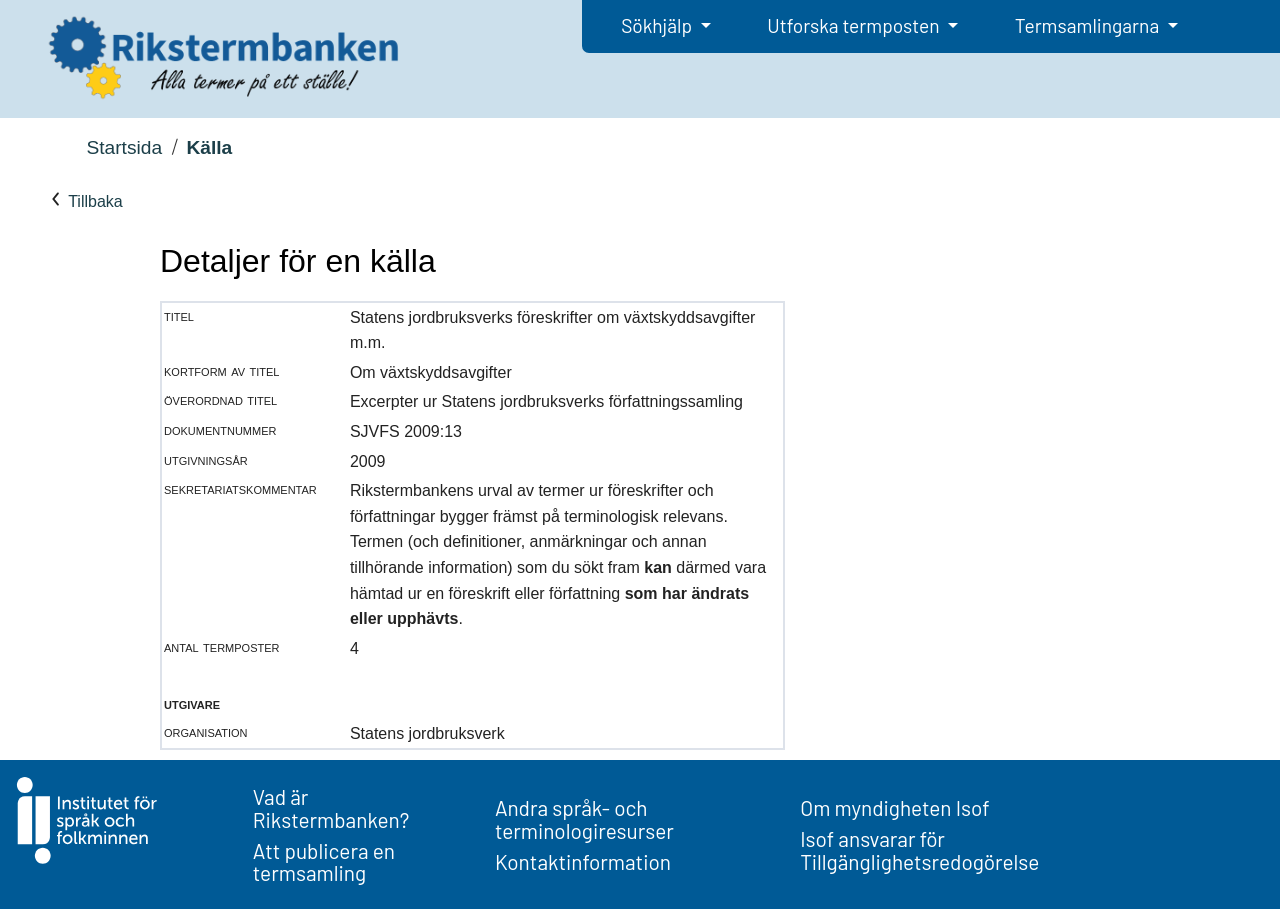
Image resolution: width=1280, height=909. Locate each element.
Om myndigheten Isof (894, 807)
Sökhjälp (658, 25)
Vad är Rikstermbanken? (331, 808)
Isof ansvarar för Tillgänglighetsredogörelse (919, 850)
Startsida (124, 147)
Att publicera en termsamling (324, 862)
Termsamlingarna (1089, 25)
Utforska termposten (855, 25)
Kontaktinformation (583, 861)
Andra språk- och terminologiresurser (584, 819)
